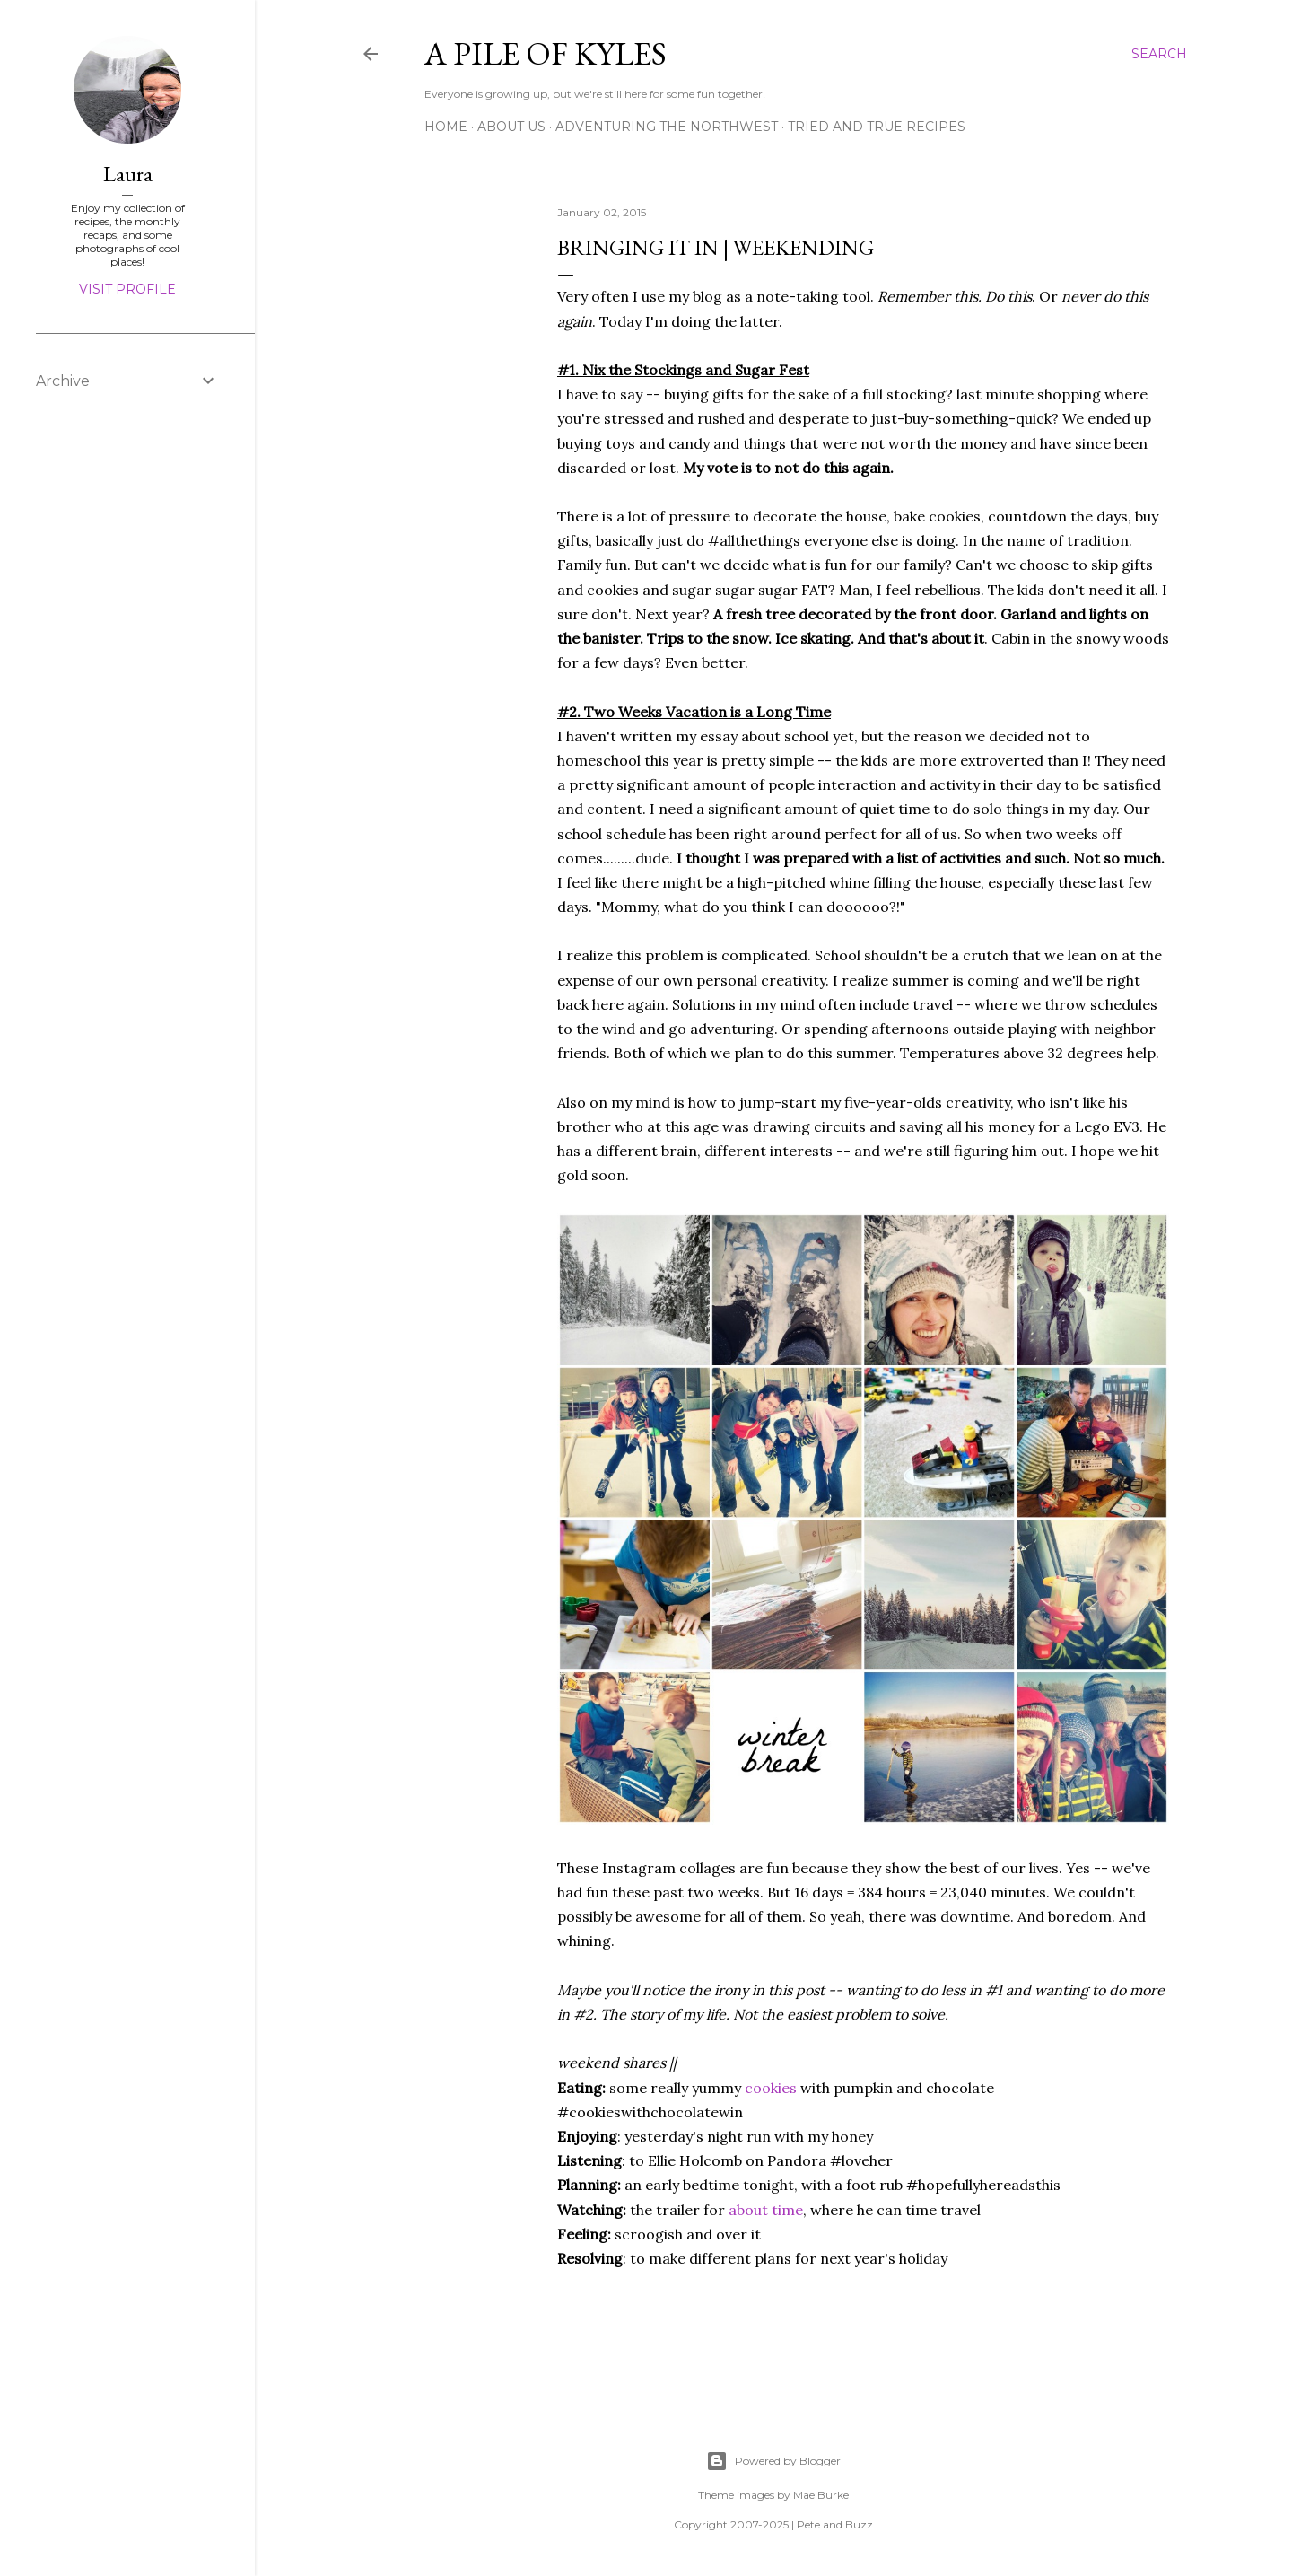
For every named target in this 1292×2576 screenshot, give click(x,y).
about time (766, 2210)
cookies (771, 2088)
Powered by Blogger (773, 2461)
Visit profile (127, 289)
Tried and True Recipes (876, 126)
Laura (128, 174)
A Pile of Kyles (545, 53)
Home (445, 126)
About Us (511, 126)
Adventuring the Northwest (666, 126)
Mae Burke (821, 2495)
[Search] (1159, 53)
